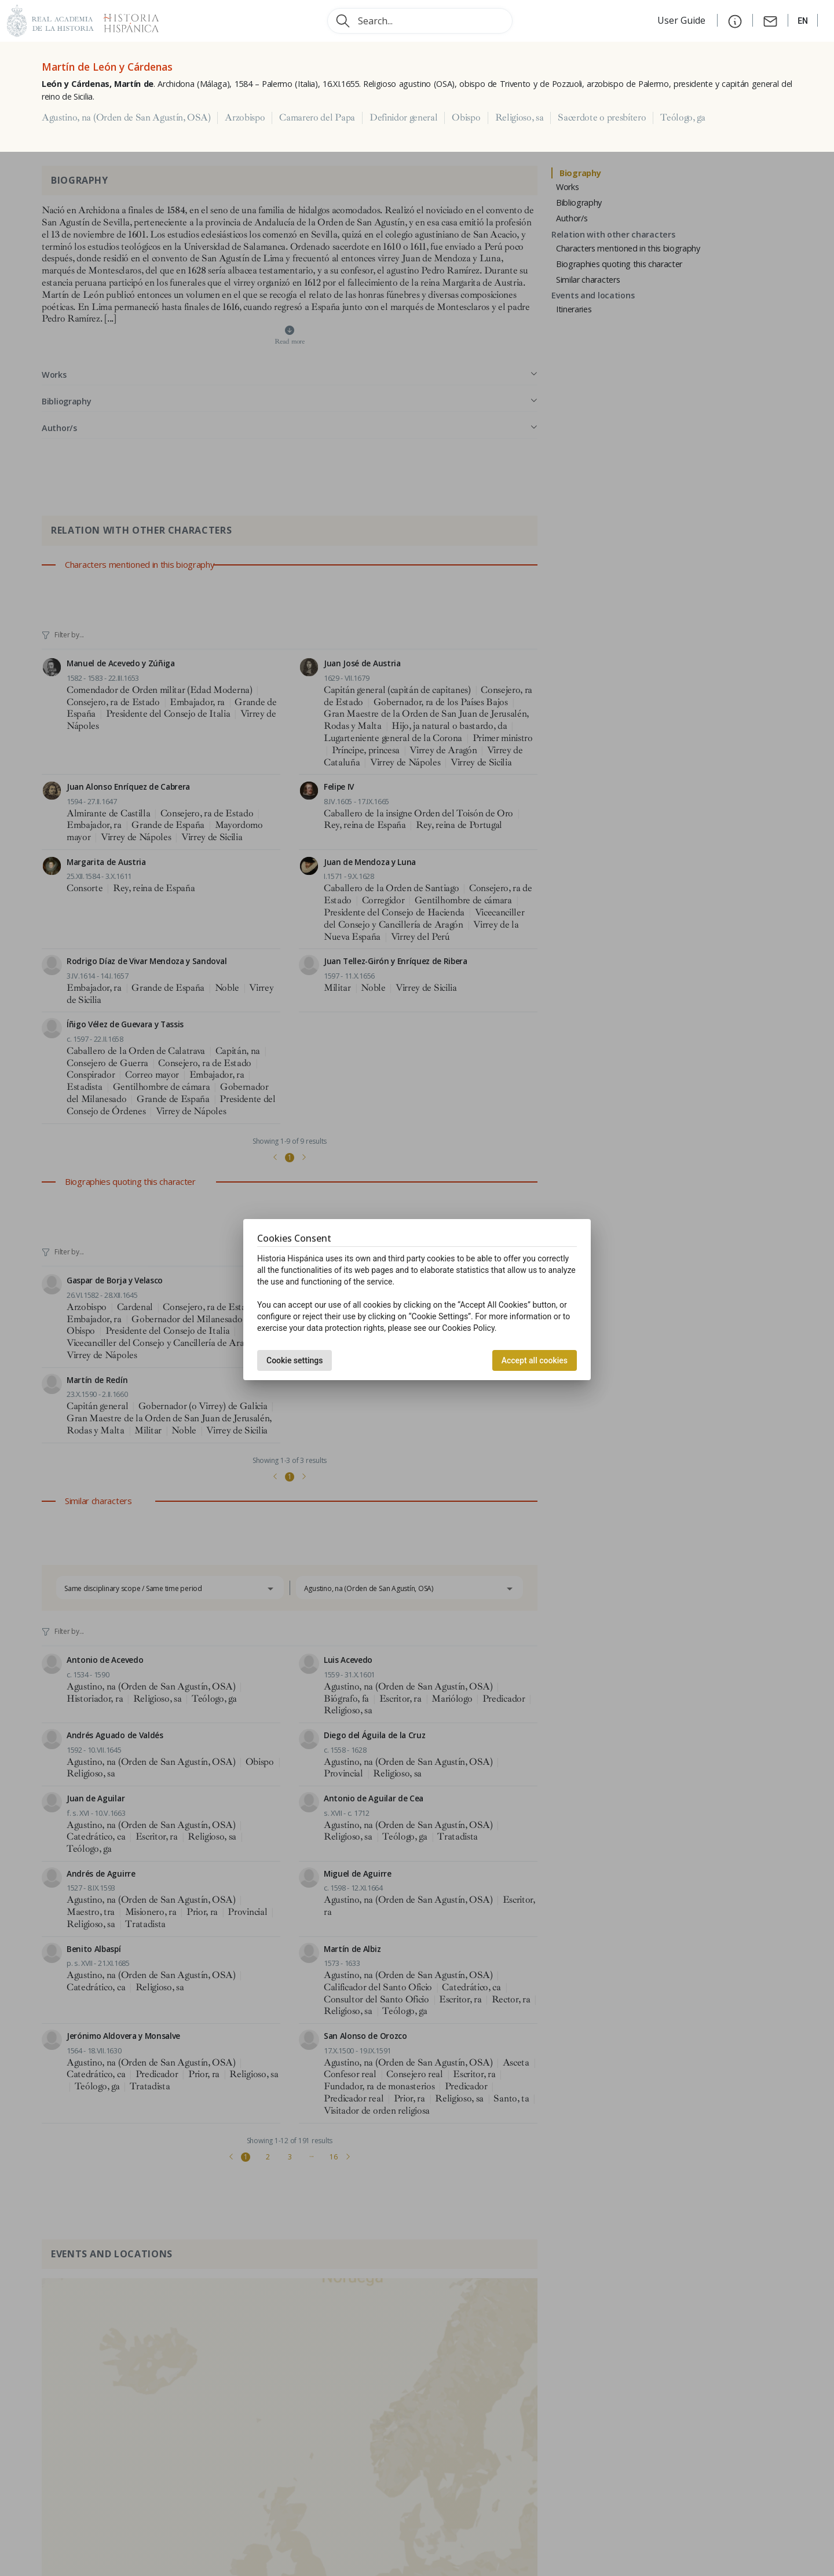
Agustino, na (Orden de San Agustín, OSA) (126, 117)
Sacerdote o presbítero (602, 117)
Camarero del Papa (317, 117)
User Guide (682, 20)
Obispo (466, 117)
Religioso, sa (519, 117)
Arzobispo (245, 117)
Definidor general (404, 117)
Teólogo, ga (682, 117)
